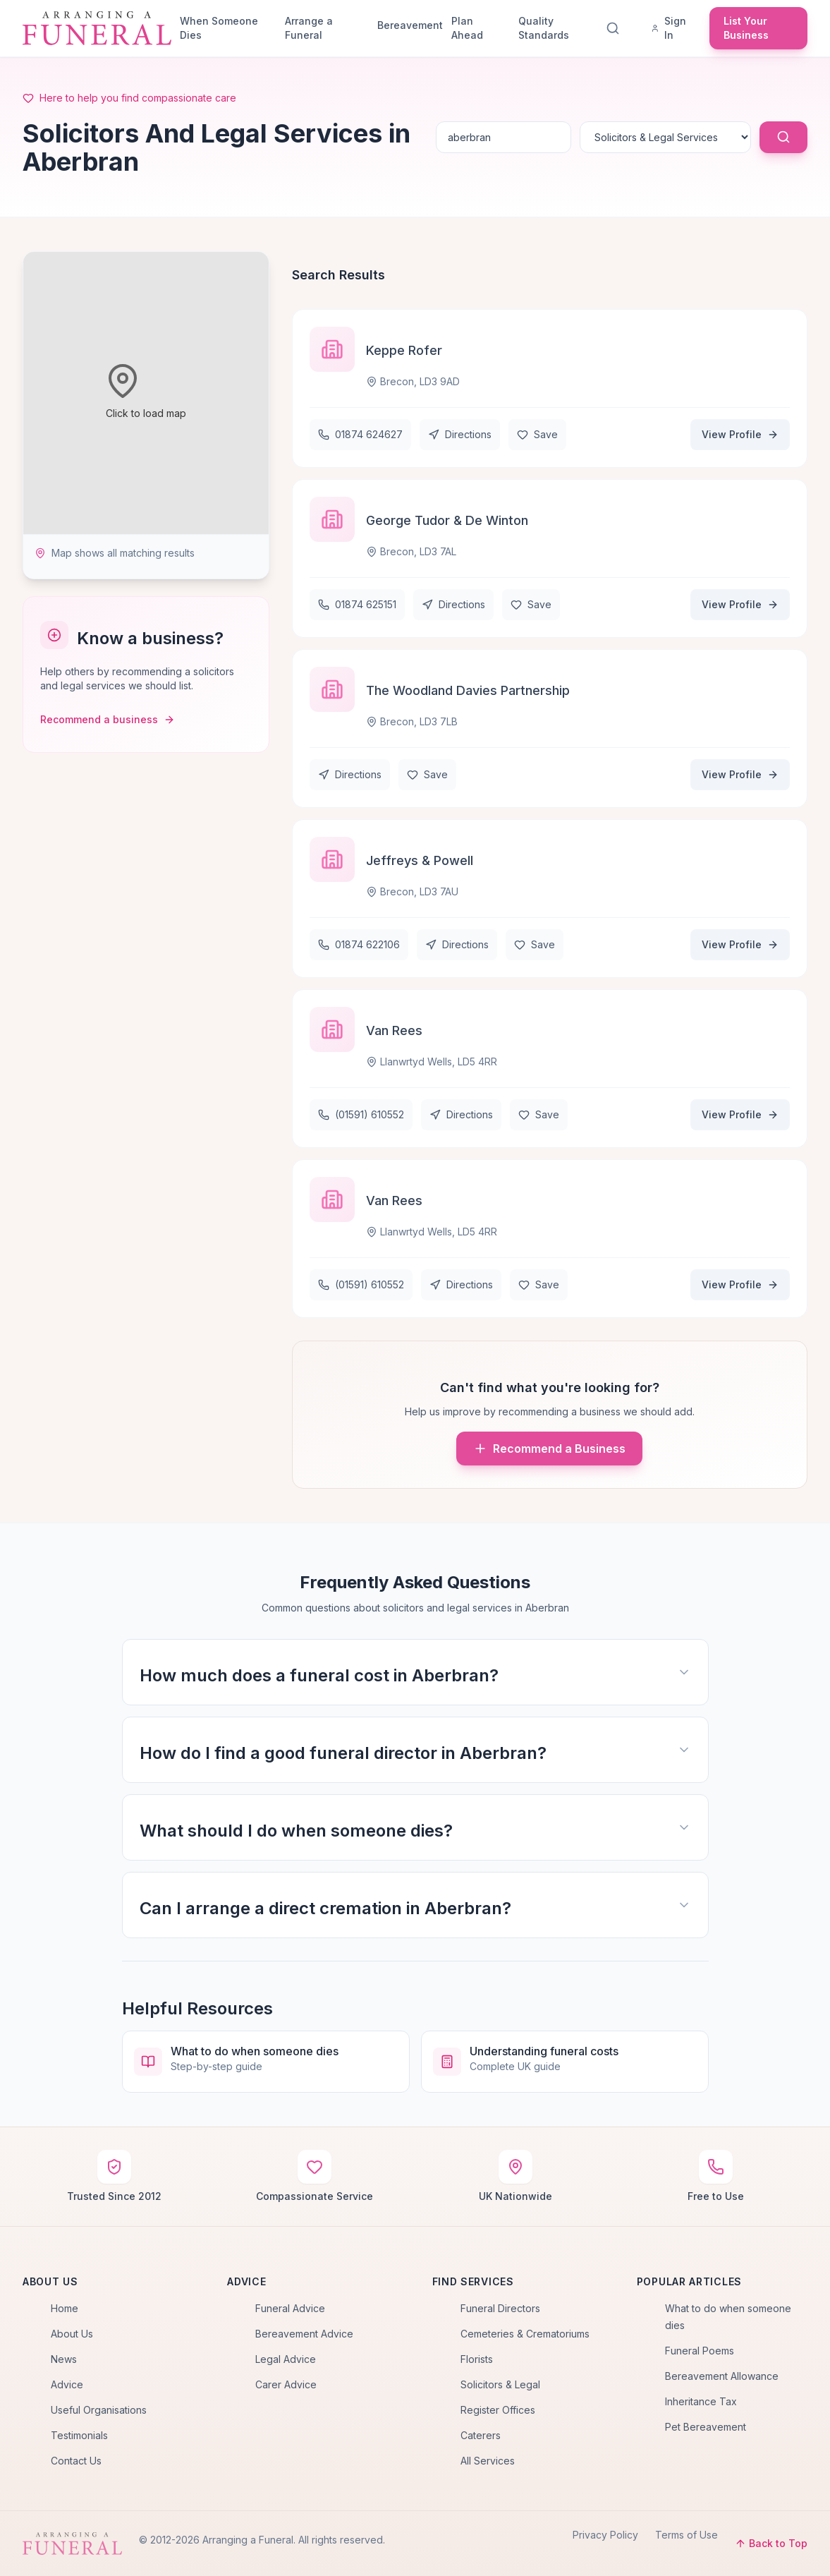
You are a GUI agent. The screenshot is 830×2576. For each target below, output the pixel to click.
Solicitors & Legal (500, 2384)
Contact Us (76, 2461)
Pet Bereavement (705, 2427)
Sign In (669, 28)
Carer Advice (286, 2384)
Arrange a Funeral (309, 28)
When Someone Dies (219, 28)
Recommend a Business (549, 1448)
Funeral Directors (500, 2308)
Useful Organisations (99, 2410)
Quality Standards (543, 28)
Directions (460, 434)
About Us (72, 2334)
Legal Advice (285, 2359)
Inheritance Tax (701, 2401)
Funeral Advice (290, 2308)
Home (64, 2308)
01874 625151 (357, 604)
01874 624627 (360, 434)
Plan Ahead (467, 28)
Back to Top (771, 2543)
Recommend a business (107, 719)
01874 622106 (359, 944)
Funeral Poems (699, 2351)
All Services (487, 2461)
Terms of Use (686, 2535)
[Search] (615, 28)
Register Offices (497, 2410)
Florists (476, 2359)
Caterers (480, 2435)
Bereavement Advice (304, 2334)
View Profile (740, 434)
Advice (67, 2384)
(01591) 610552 (361, 1114)
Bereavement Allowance (722, 2376)
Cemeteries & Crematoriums (525, 2334)
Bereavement (408, 25)
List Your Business (746, 28)
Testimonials (79, 2435)
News (64, 2359)
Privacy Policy (605, 2535)
